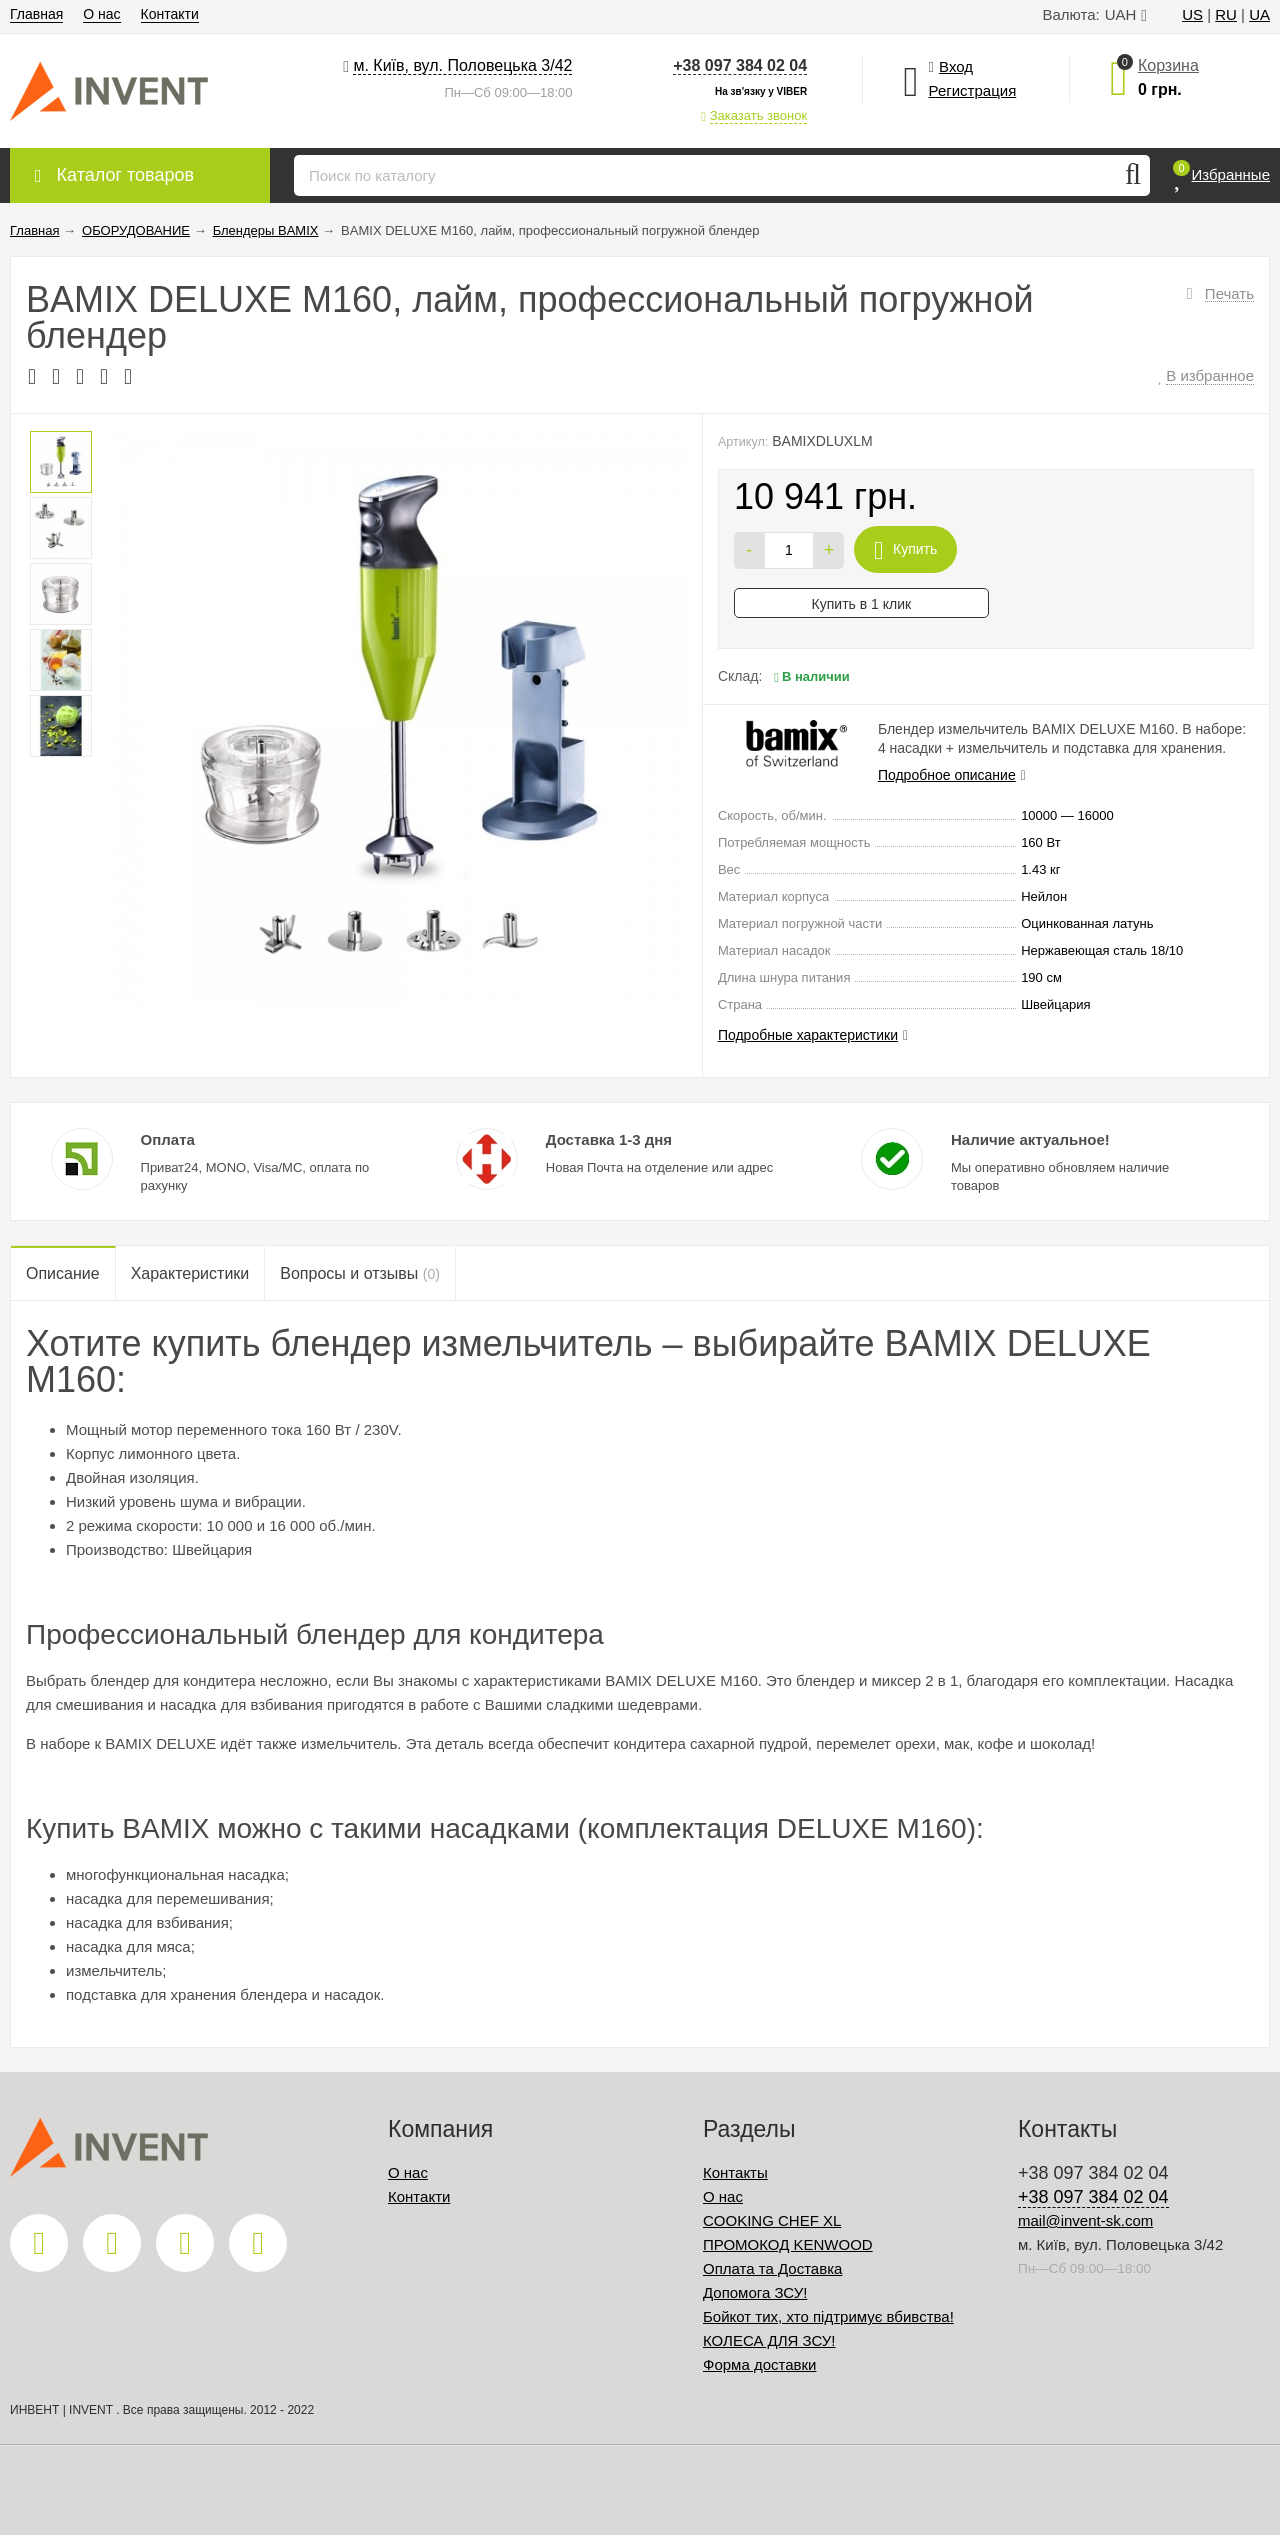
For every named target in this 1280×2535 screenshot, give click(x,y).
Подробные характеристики (808, 1035)
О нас (101, 14)
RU (1226, 14)
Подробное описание (947, 775)
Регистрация (973, 90)
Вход (956, 66)
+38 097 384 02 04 (740, 65)
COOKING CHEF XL (772, 2220)
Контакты (735, 2172)
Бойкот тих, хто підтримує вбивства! (828, 2316)
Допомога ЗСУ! (755, 2292)
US (1192, 14)
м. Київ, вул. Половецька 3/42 (462, 65)
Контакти (170, 14)
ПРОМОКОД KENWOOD (788, 2244)
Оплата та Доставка (772, 2268)
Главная (36, 14)
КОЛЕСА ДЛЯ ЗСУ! (769, 2340)
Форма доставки (759, 2364)
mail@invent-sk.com (1085, 2220)
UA (1259, 14)
